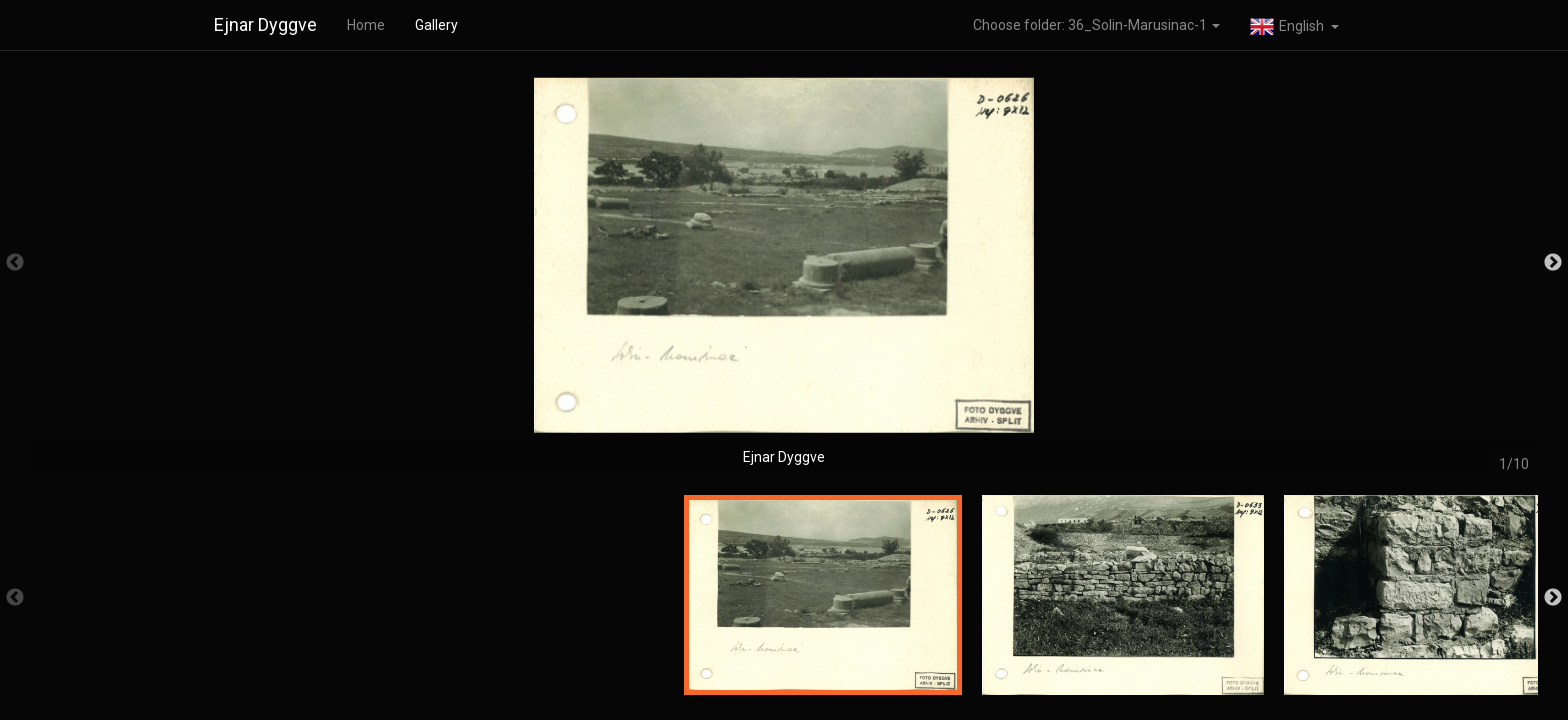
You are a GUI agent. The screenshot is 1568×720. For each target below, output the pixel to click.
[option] (784, 272)
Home (366, 25)
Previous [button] (15, 263)
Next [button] (1553, 263)
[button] (1294, 25)
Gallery (436, 25)
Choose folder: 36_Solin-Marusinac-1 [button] (1096, 25)
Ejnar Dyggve (265, 24)
